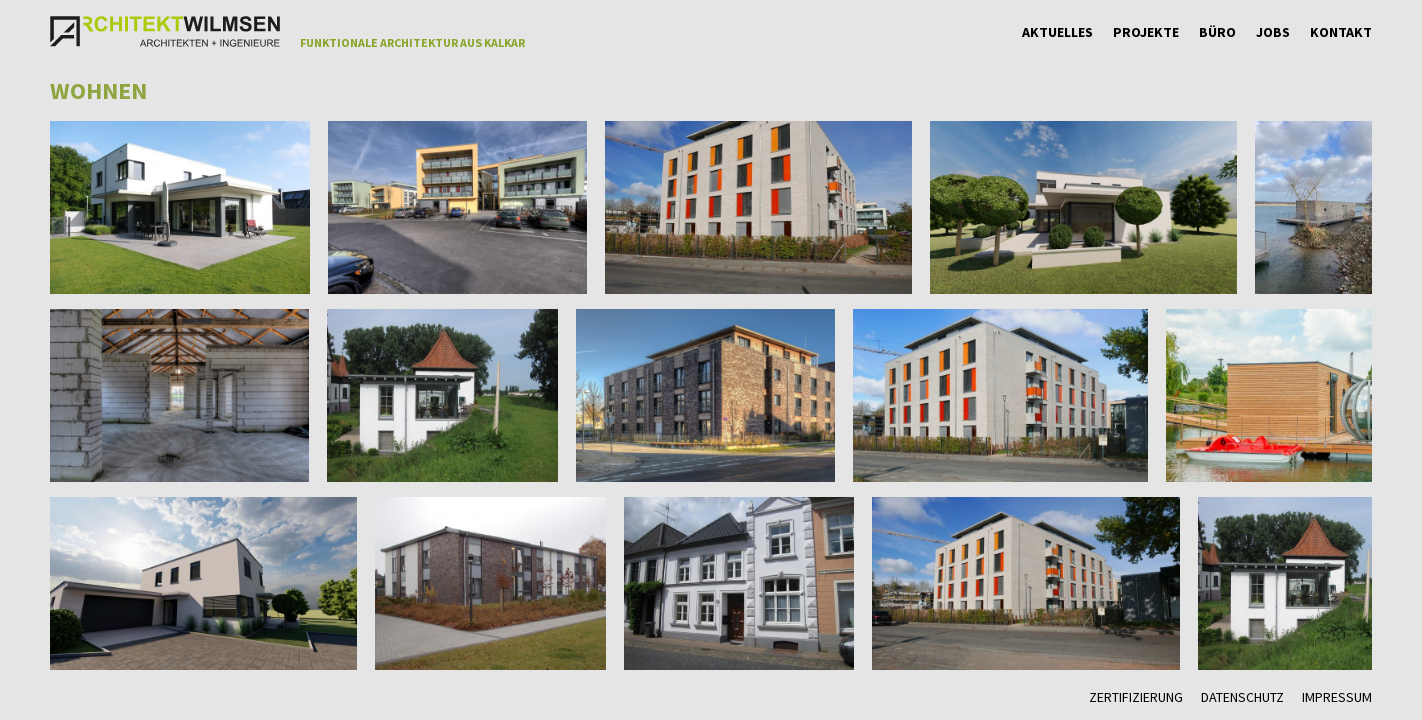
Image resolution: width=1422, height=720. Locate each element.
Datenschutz (1242, 697)
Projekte (1146, 32)
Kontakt (1341, 32)
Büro (1217, 32)
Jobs (1273, 32)
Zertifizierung (1136, 697)
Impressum (1337, 697)
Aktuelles (1057, 32)
